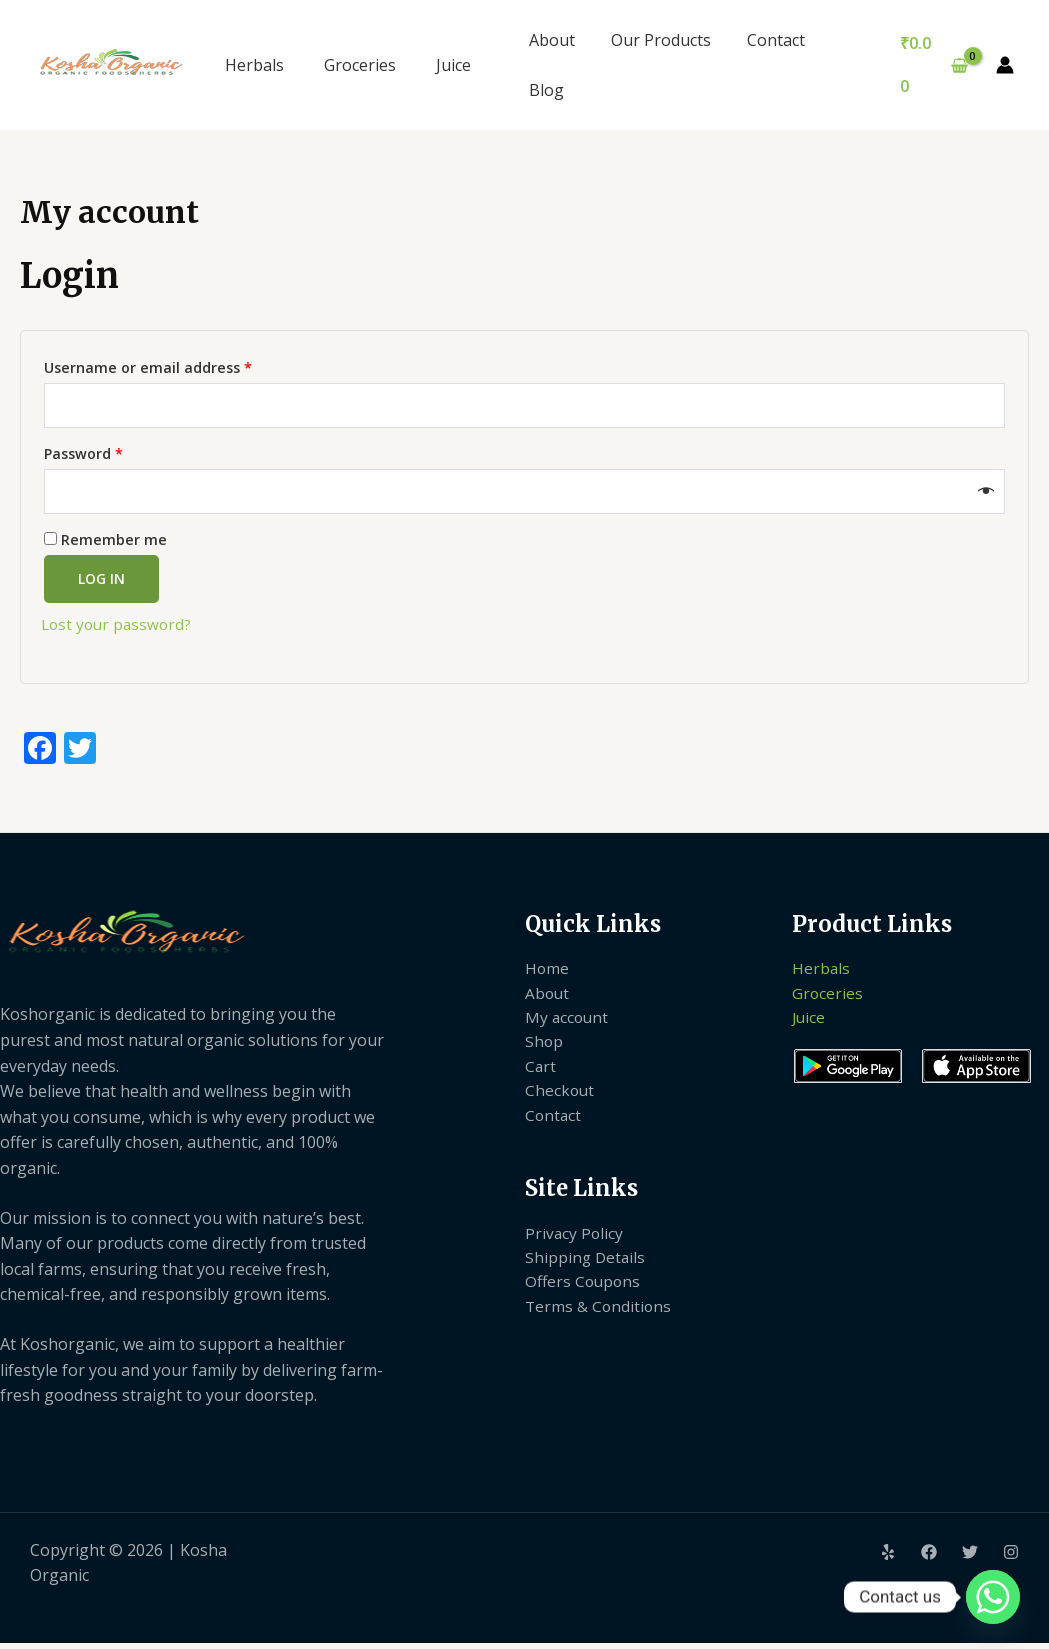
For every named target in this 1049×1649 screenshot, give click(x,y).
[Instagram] (1011, 1558)
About (550, 40)
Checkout (560, 1102)
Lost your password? (119, 630)
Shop (544, 1051)
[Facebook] (929, 1558)
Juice (453, 65)
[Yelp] (888, 1558)
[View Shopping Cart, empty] (932, 64)
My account (568, 1025)
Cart (541, 1077)
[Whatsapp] (993, 1597)
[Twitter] (970, 1558)
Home (547, 974)
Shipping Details (586, 1272)
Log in (101, 584)
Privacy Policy (575, 1247)
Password (115, 454)
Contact (766, 40)
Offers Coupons (584, 1298)
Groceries (360, 65)
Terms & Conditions (599, 1323)
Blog (544, 90)
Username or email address (179, 365)
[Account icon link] (1005, 65)
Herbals (254, 65)
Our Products (655, 40)
